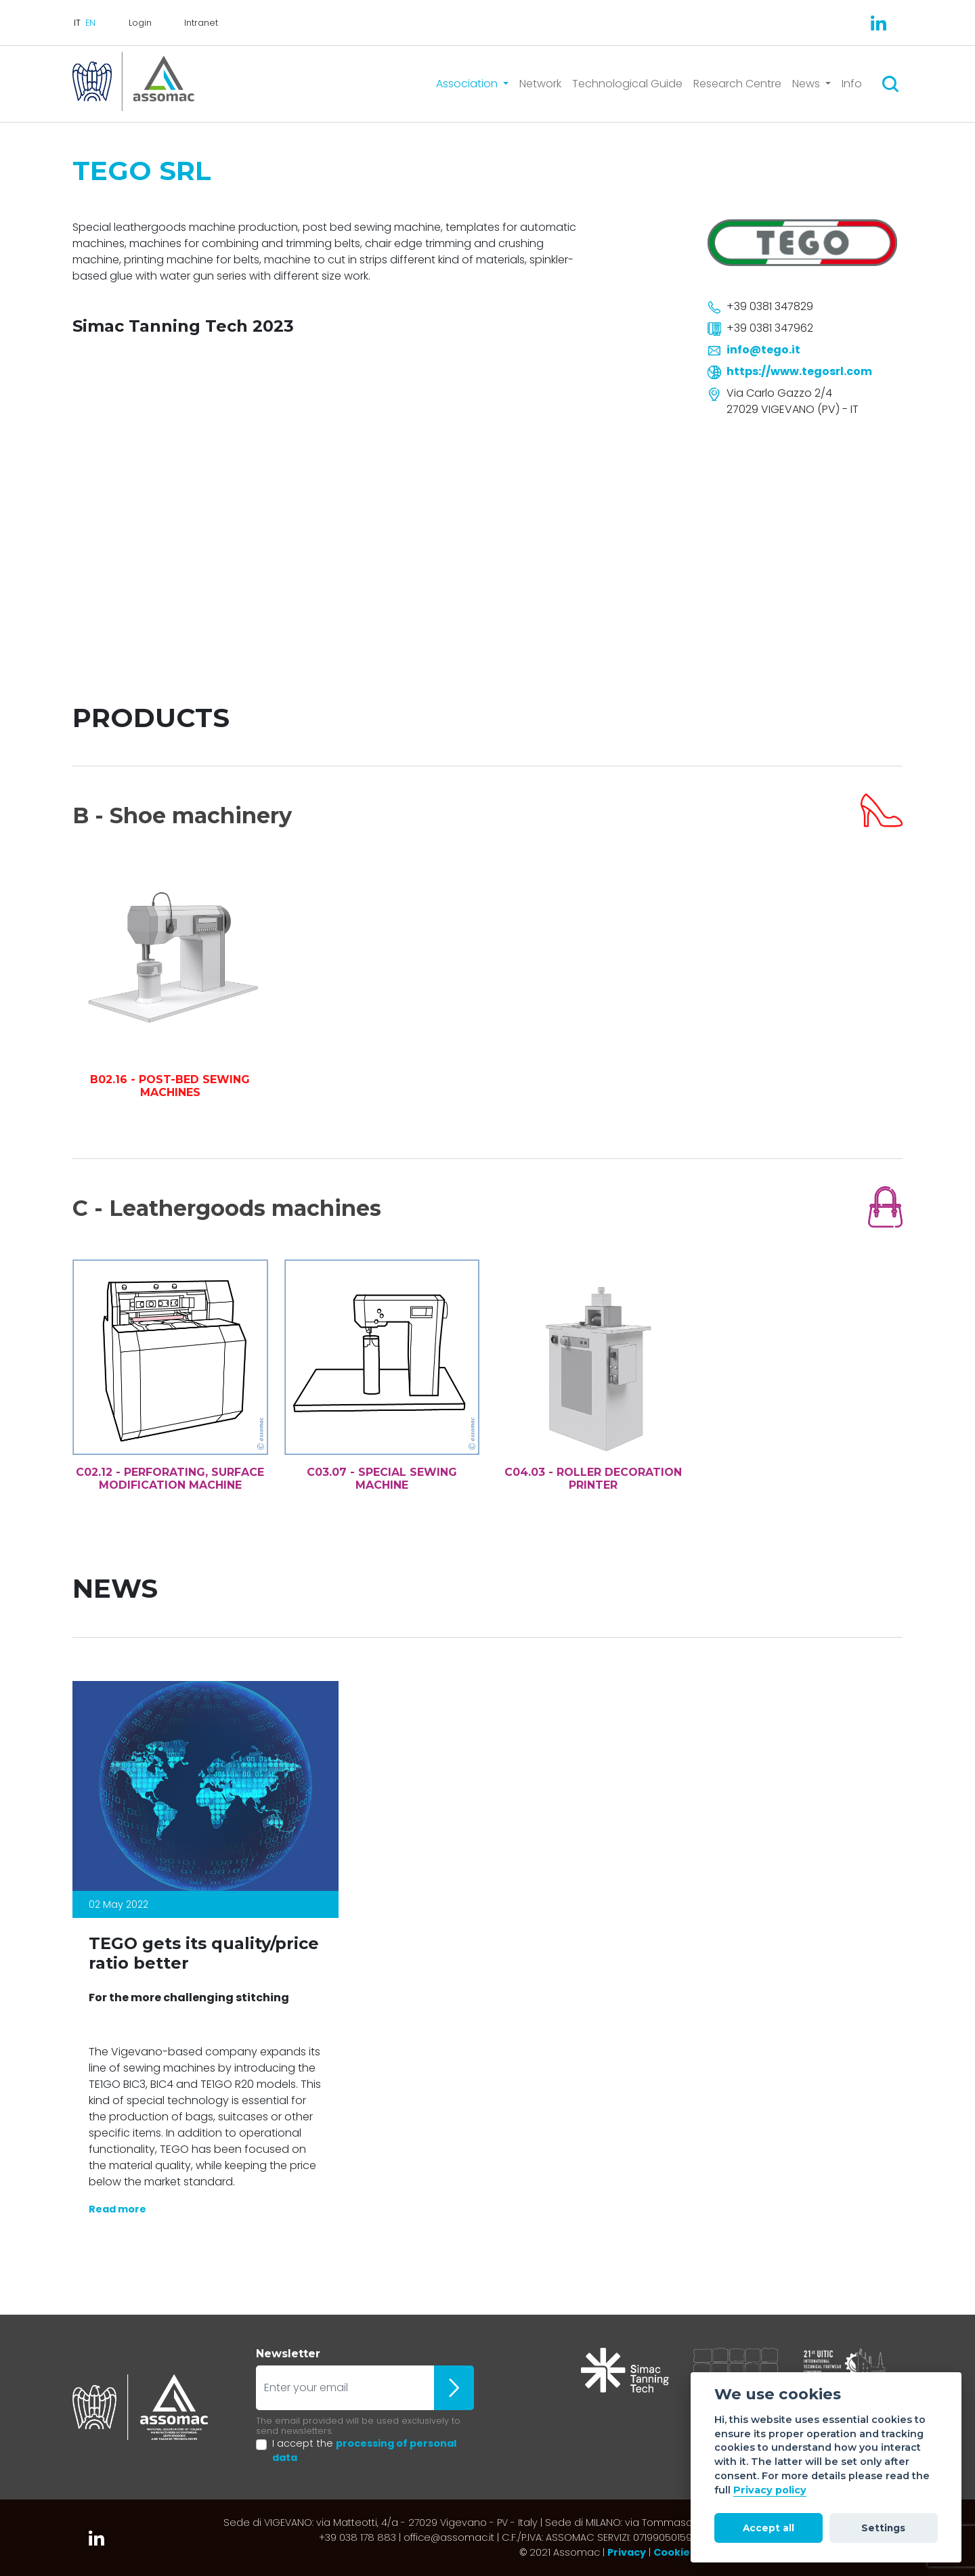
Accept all (768, 2528)
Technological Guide (627, 83)
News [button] (807, 83)
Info (852, 83)
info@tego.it (763, 349)
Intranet (201, 22)
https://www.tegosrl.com (799, 371)
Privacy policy (769, 2490)
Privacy (626, 2552)
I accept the (364, 2451)
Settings (883, 2528)
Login (140, 22)
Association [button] (468, 83)
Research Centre (737, 83)
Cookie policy (688, 2552)
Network (540, 83)
